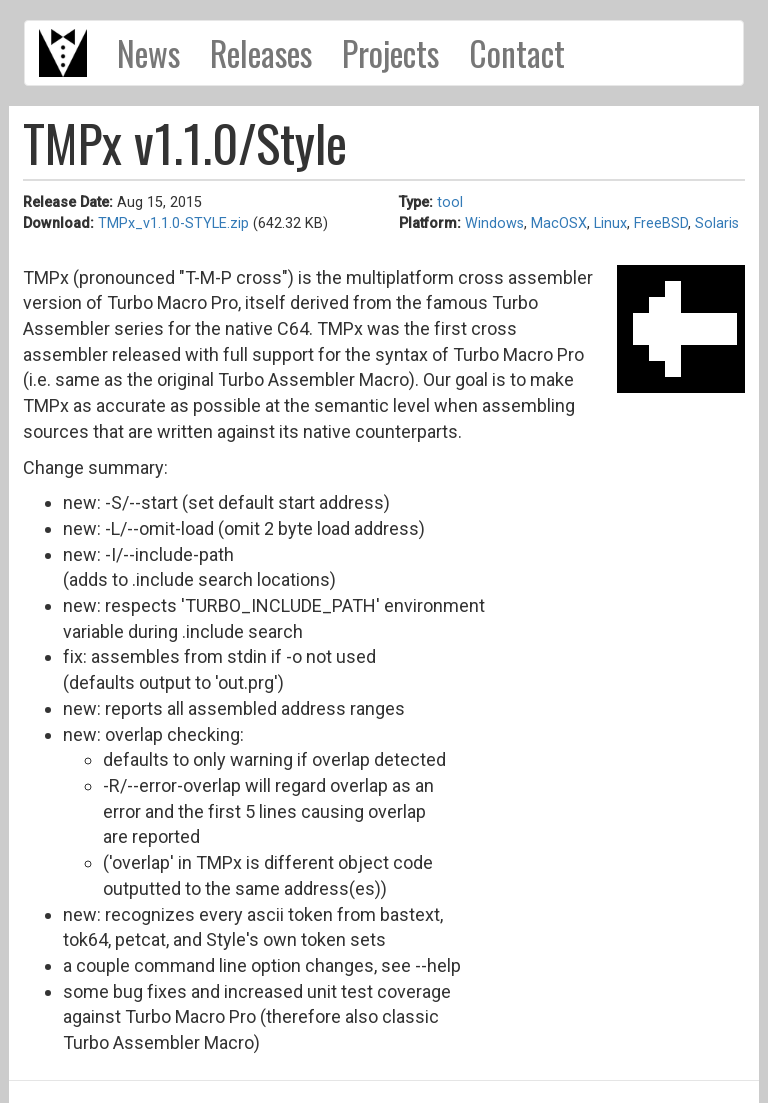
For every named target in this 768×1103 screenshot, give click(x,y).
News (148, 53)
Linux (610, 223)
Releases (261, 53)
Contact (517, 53)
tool (450, 202)
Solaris (717, 223)
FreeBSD (661, 223)
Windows (494, 223)
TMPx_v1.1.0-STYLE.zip (173, 223)
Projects (390, 53)
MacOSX (559, 223)
